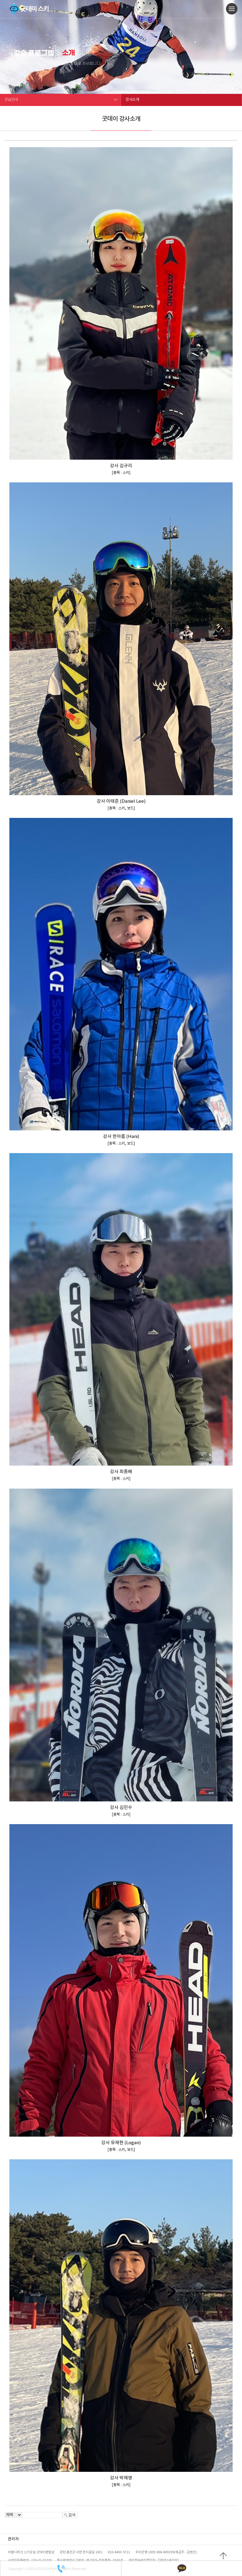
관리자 (13, 2539)
